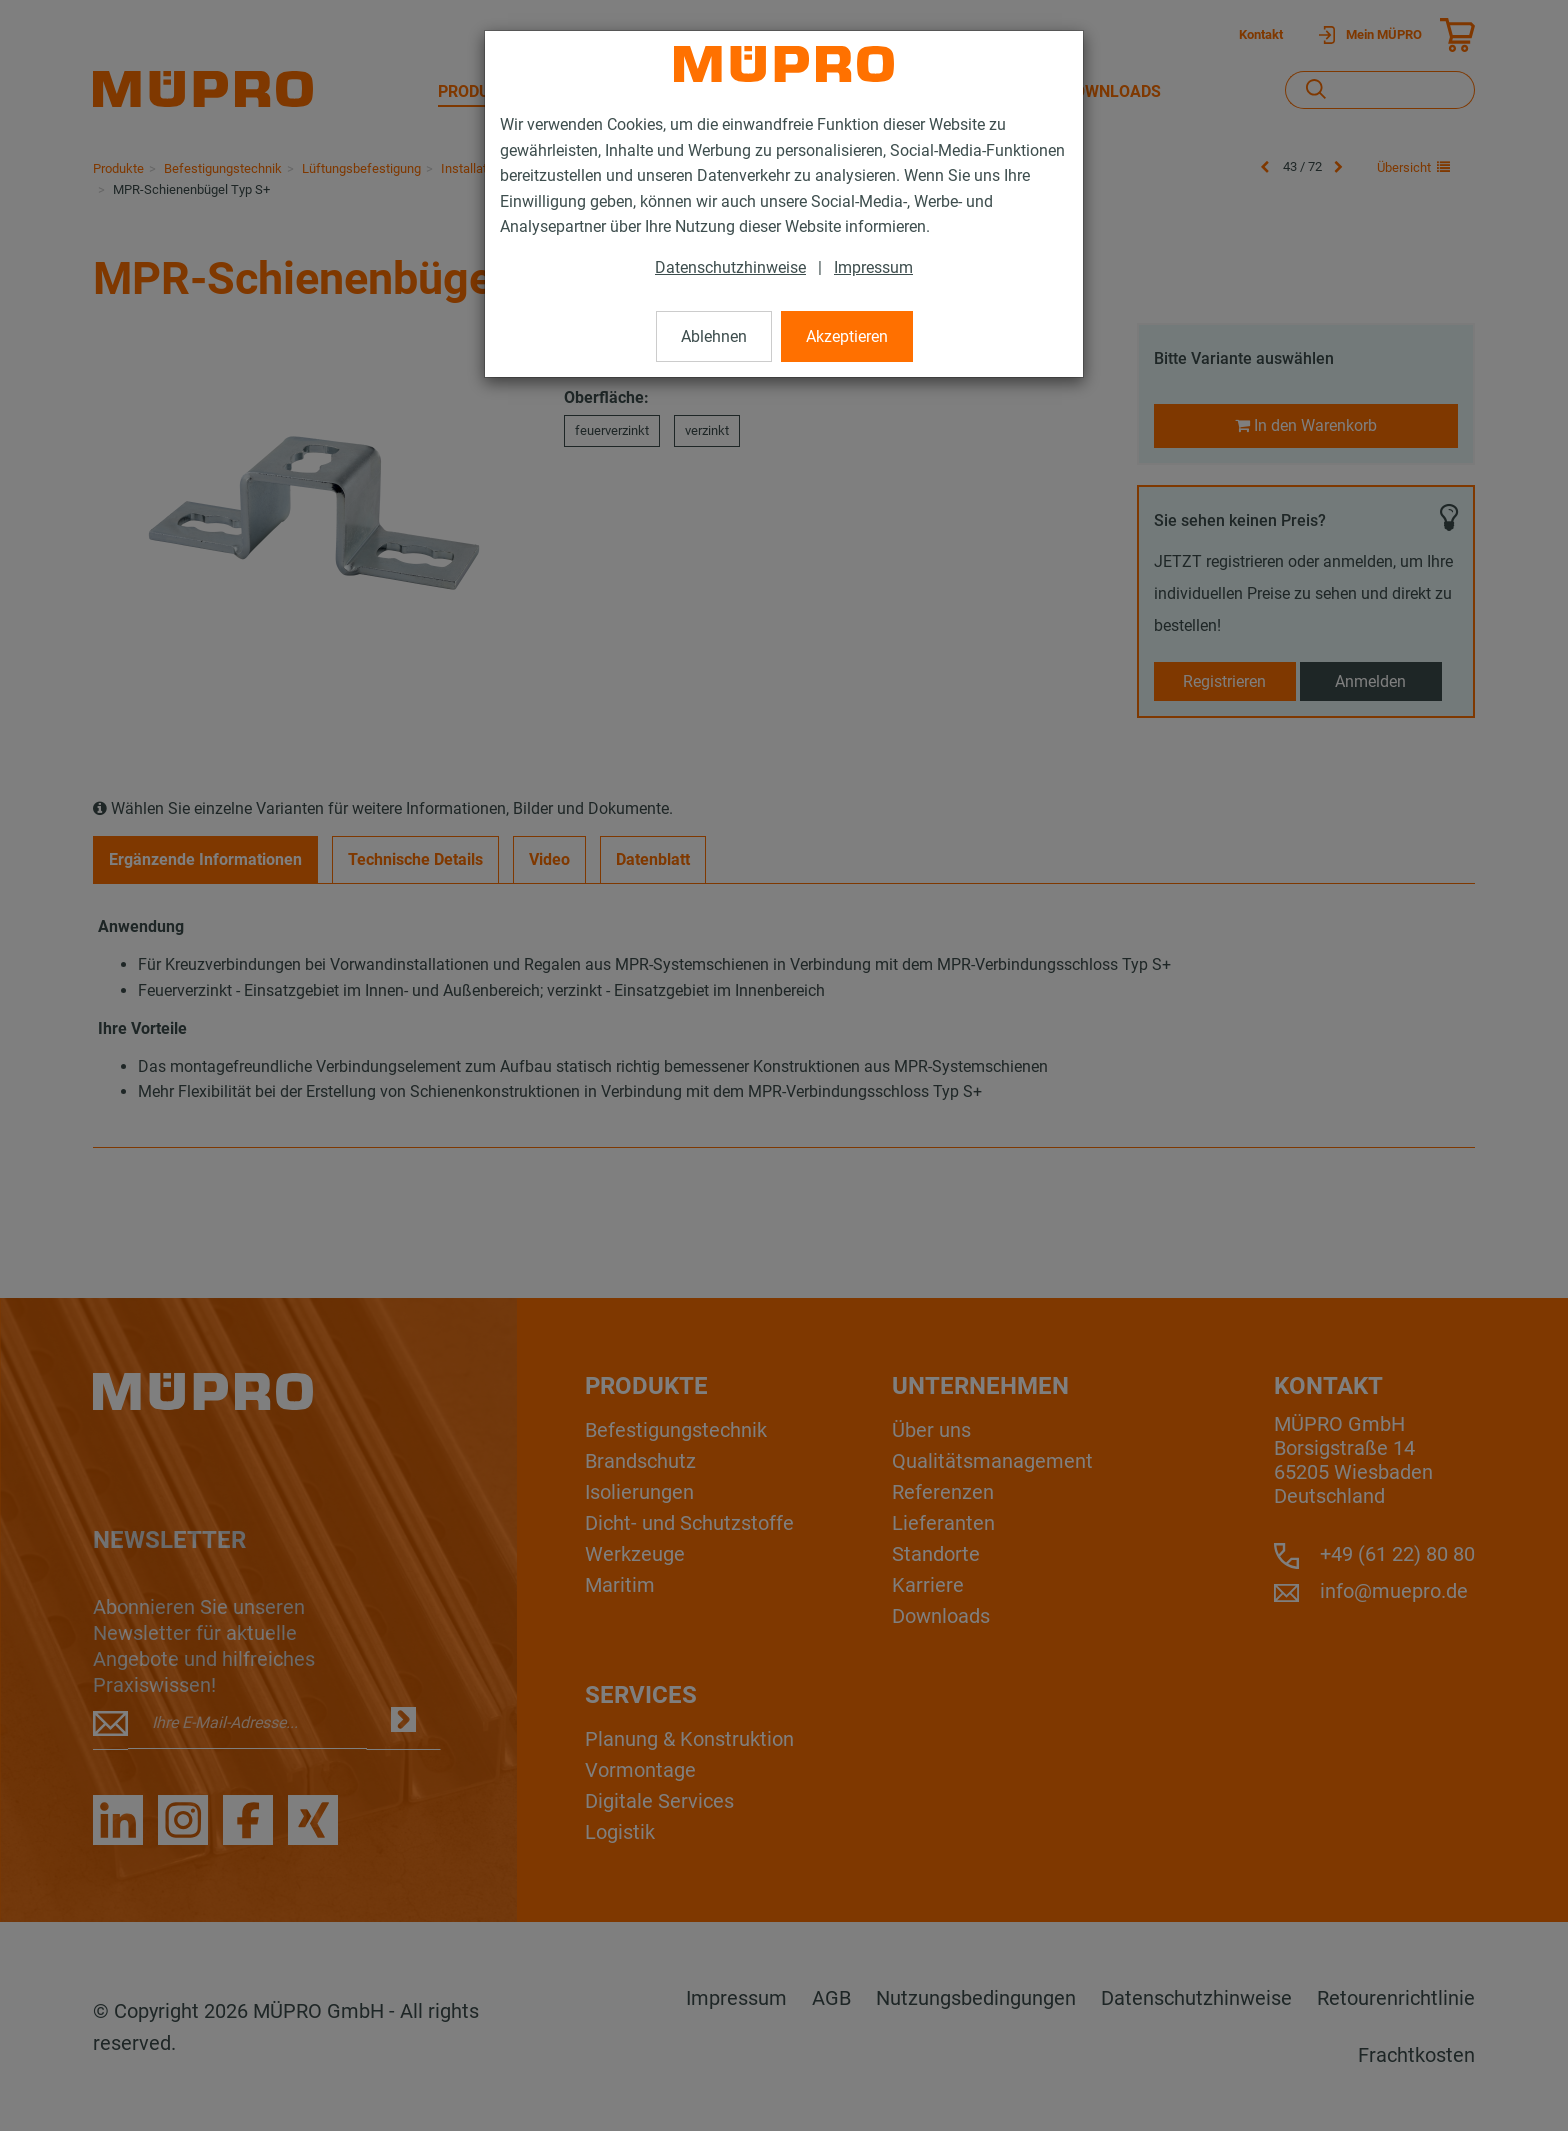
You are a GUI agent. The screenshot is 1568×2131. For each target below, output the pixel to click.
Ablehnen (714, 336)
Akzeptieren (847, 336)
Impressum (873, 267)
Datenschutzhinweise (730, 267)
